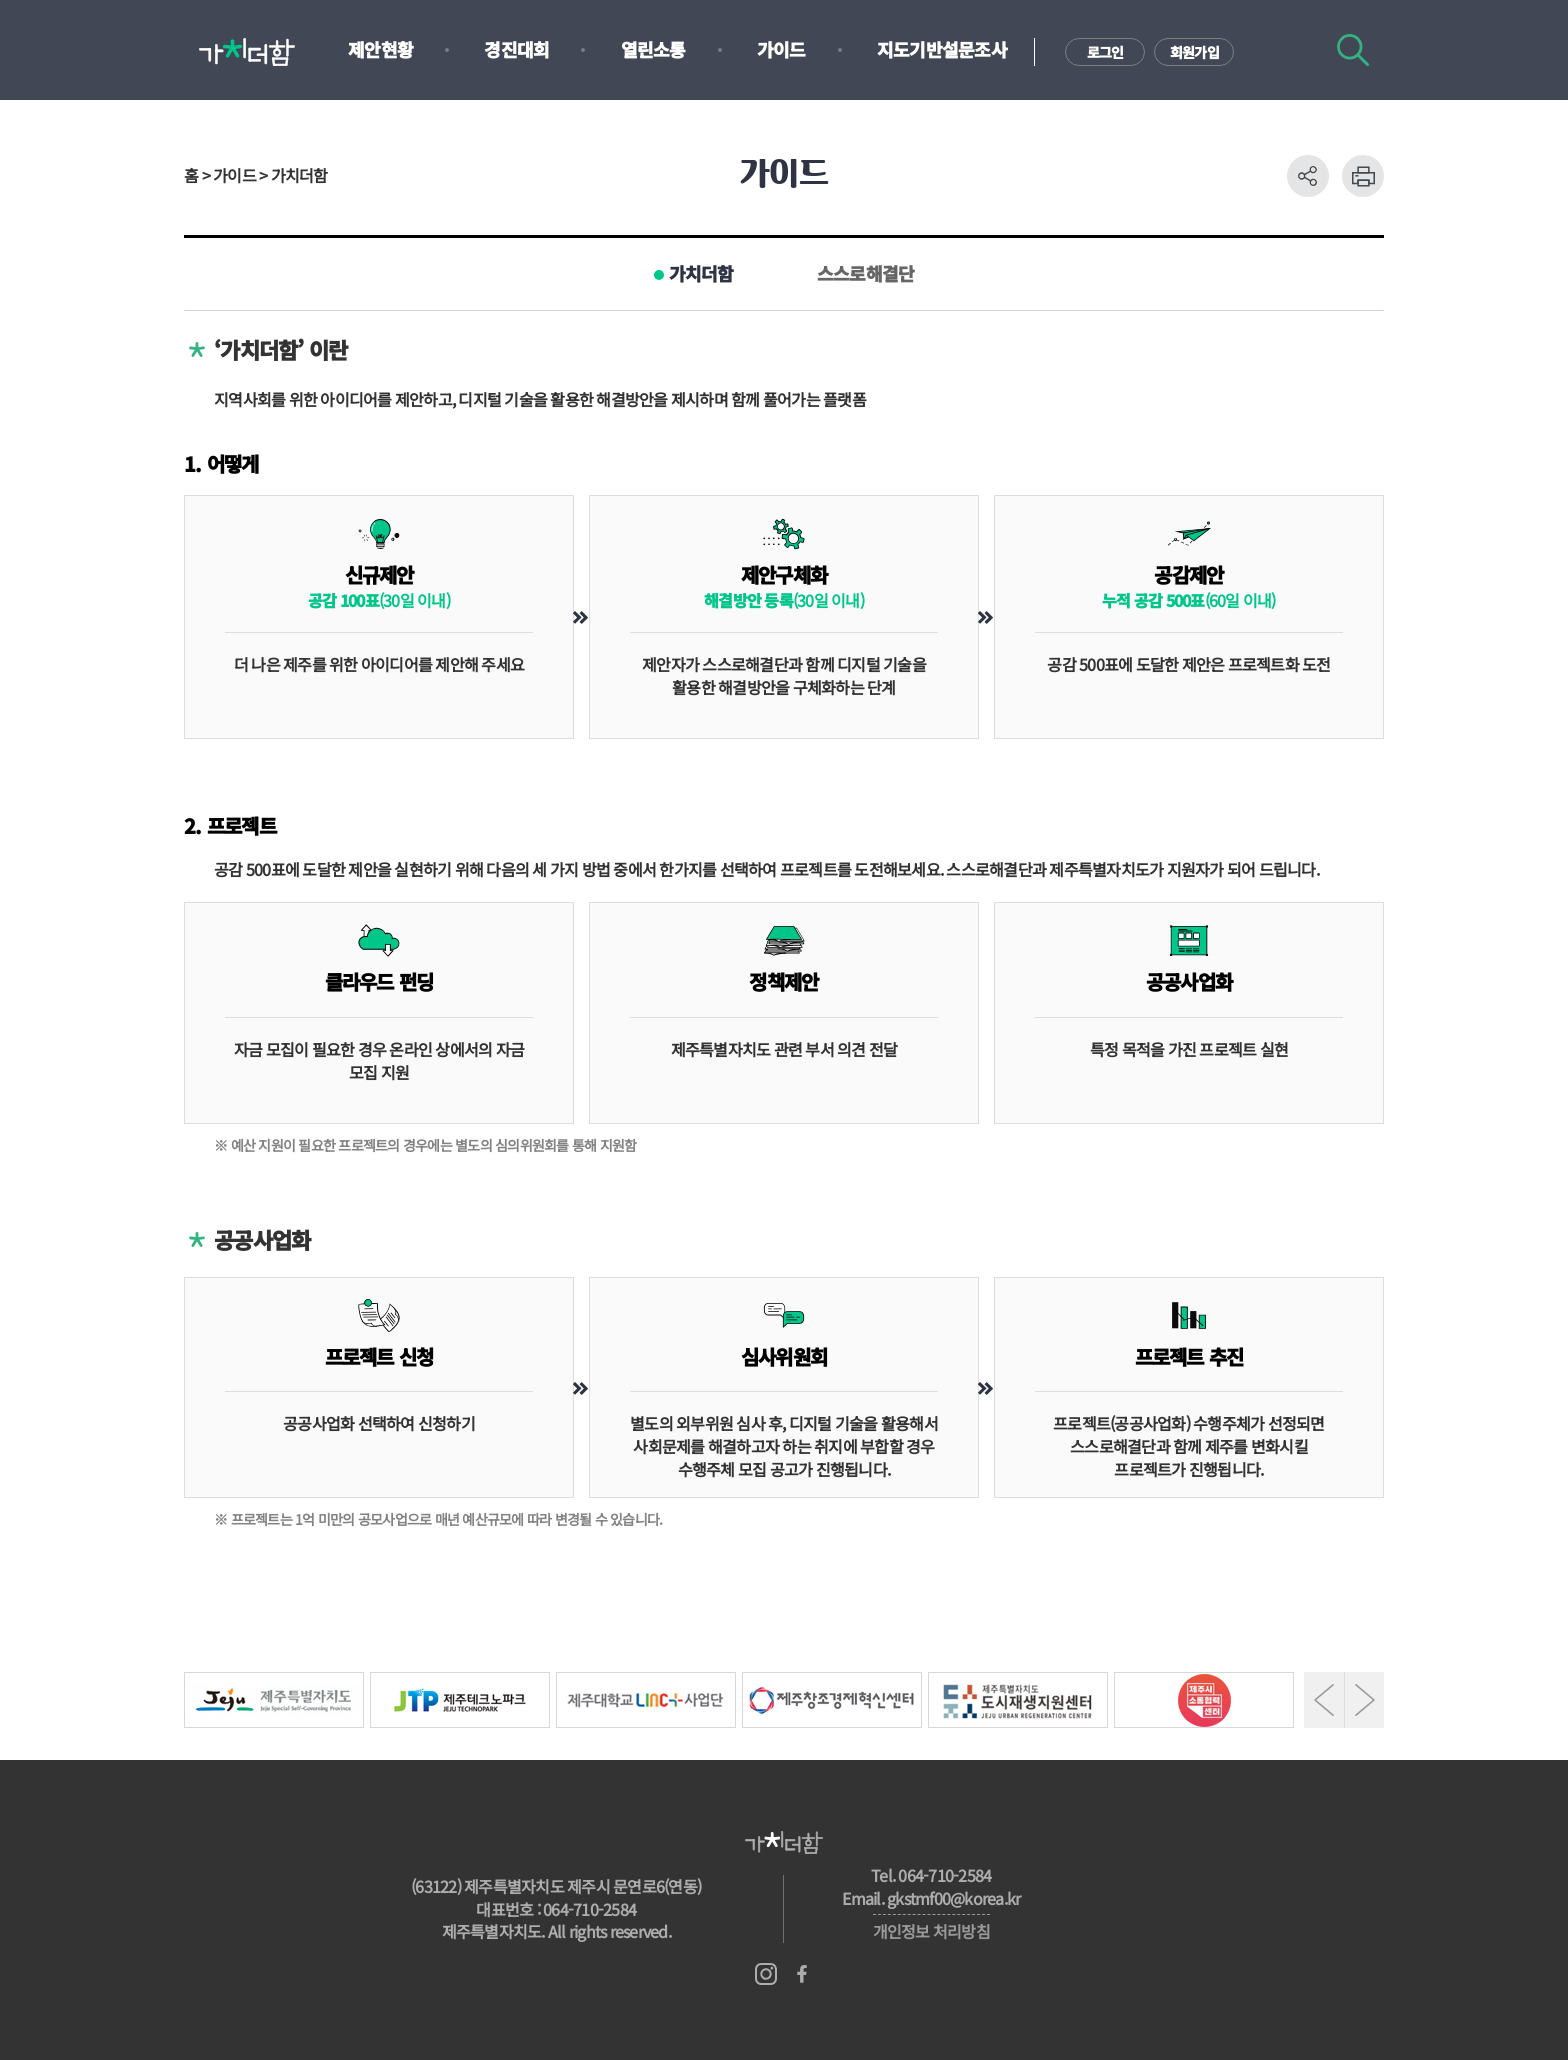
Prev (1324, 1700)
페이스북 (802, 1974)
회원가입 (1194, 52)
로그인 (1105, 52)
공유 (1308, 176)
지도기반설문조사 (942, 49)
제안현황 (380, 49)
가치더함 (701, 273)
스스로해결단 (866, 273)
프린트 (1363, 176)
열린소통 (653, 49)
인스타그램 (766, 1974)
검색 (1353, 50)
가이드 (781, 49)
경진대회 (516, 49)
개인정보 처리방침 (931, 1931)
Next (1364, 1700)
